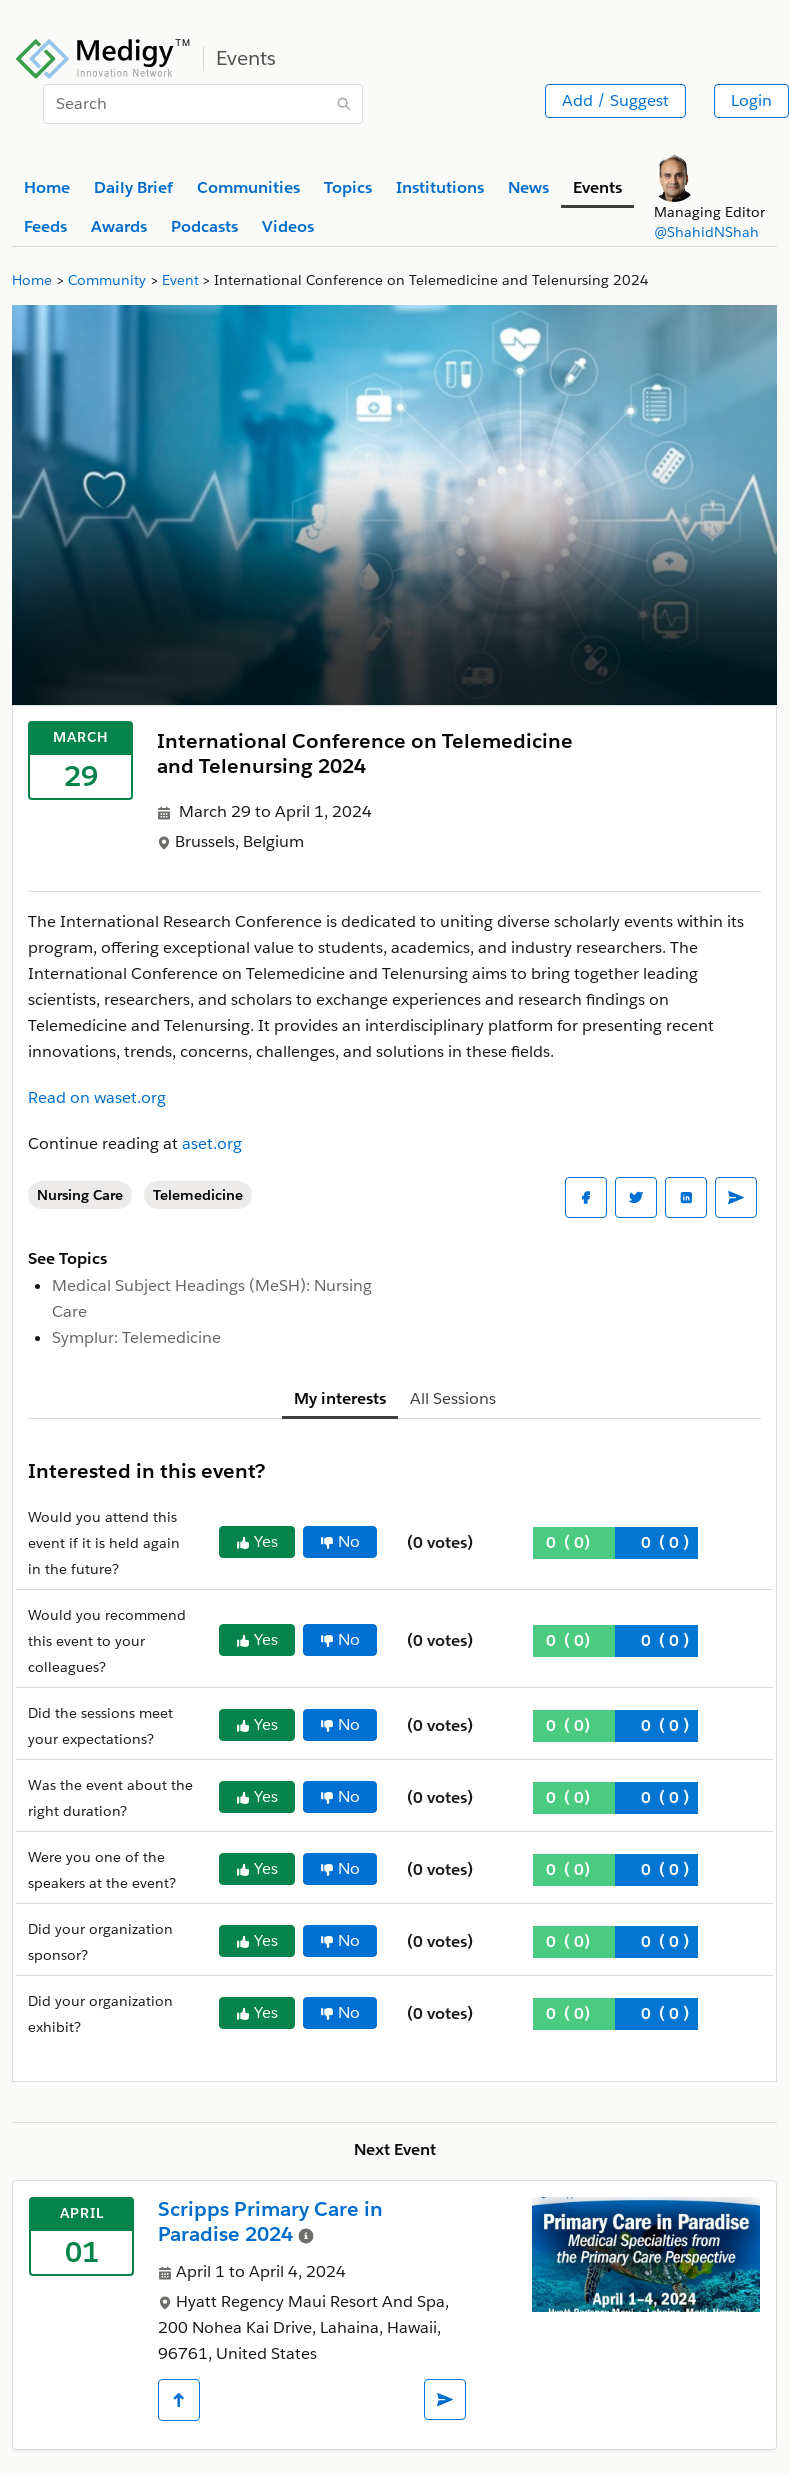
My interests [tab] (340, 1398)
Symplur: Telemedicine (136, 1337)
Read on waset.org (97, 1097)
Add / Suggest (615, 100)
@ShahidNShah (706, 232)
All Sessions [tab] (453, 1398)
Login (751, 100)
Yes (257, 1541)
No (340, 1541)
